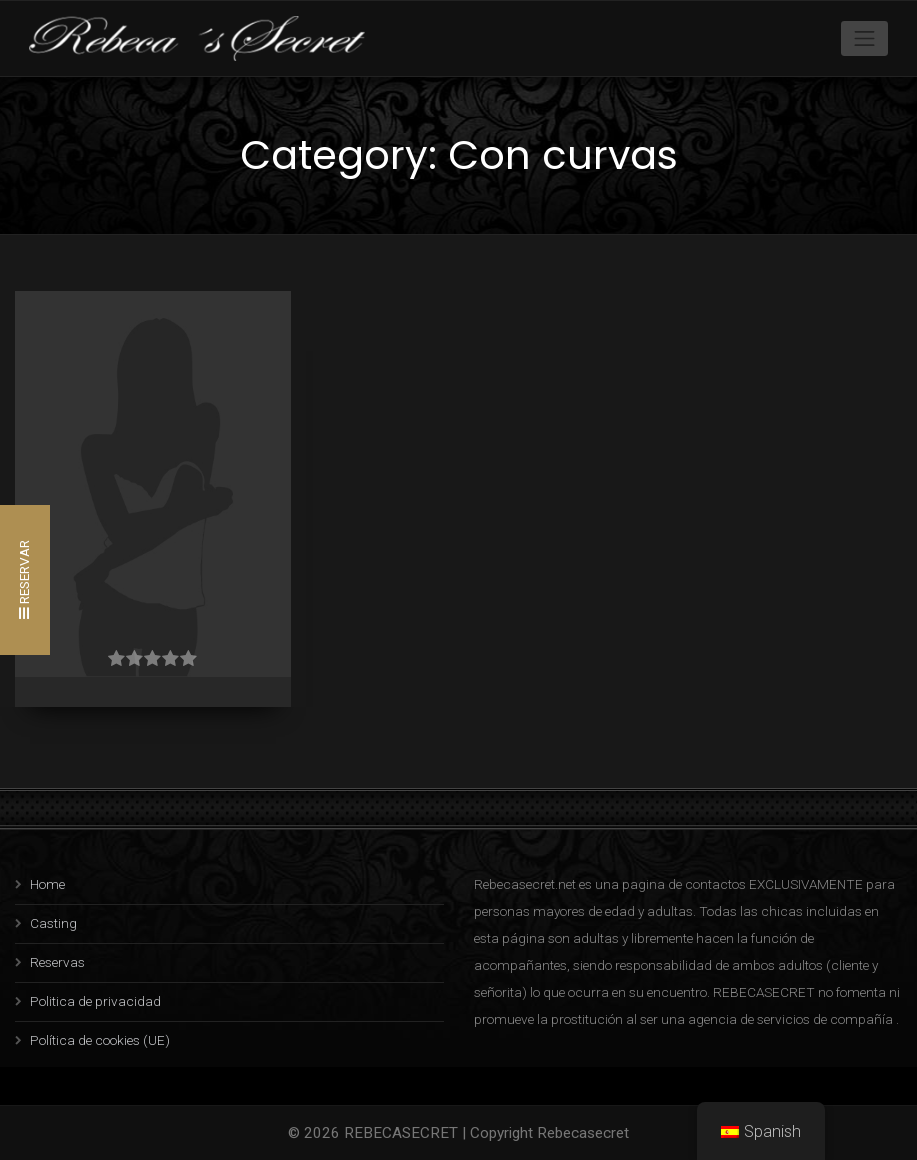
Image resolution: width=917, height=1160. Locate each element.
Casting (53, 923)
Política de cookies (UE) (100, 1040)
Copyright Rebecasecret (549, 1133)
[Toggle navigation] (865, 38)
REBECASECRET (401, 1133)
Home (47, 884)
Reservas (57, 962)
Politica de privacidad (95, 1001)
